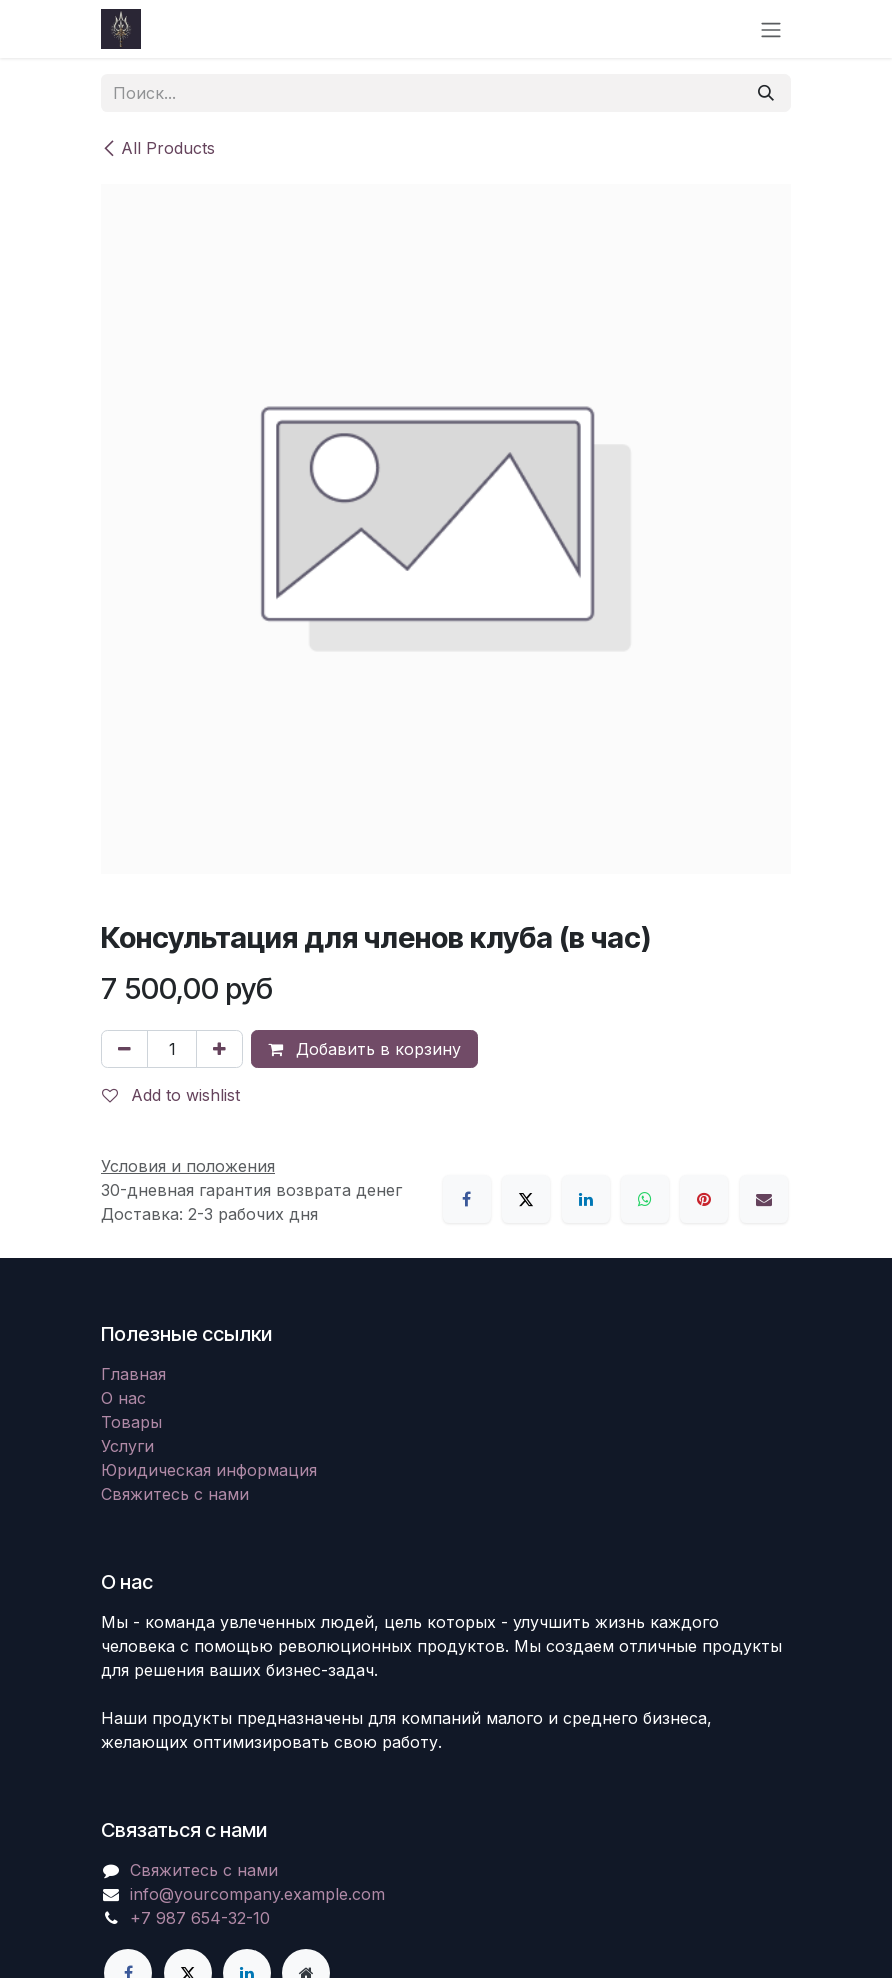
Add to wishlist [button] (171, 1095)
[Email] (764, 1199)
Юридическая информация (209, 1470)
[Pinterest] (704, 1199)
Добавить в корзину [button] (364, 1049)
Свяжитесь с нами (175, 1494)
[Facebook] (467, 1199)
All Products (158, 148)
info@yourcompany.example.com (257, 1894)
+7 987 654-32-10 (200, 1918)
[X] (526, 1199)
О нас (123, 1398)
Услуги (127, 1446)
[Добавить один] (219, 1049)
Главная (133, 1374)
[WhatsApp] (645, 1199)
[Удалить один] (124, 1049)
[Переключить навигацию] (771, 29)
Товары (131, 1422)
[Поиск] (766, 93)
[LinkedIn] (586, 1199)
